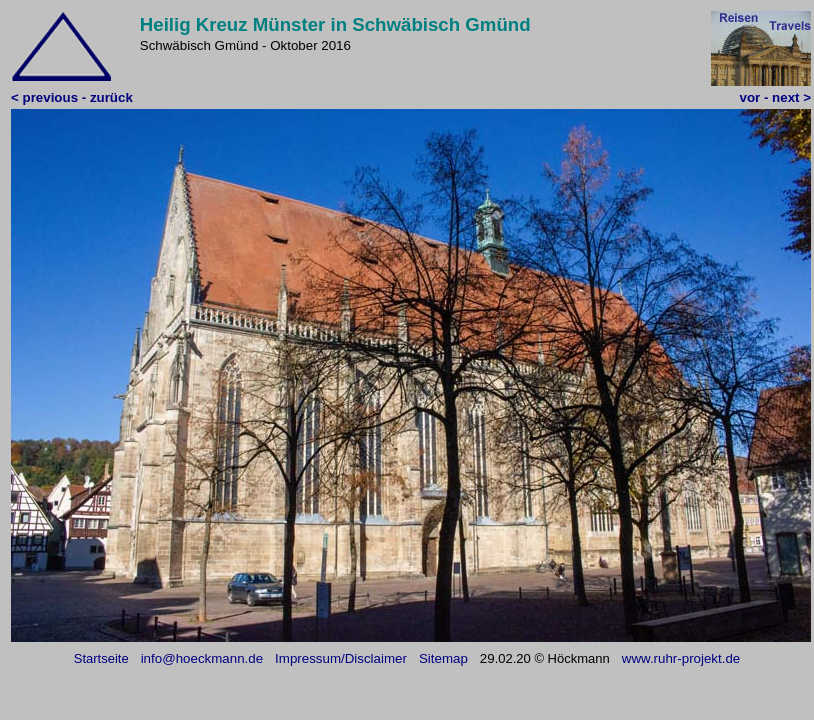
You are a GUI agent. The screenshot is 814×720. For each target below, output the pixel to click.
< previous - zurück (72, 97)
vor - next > (775, 97)
